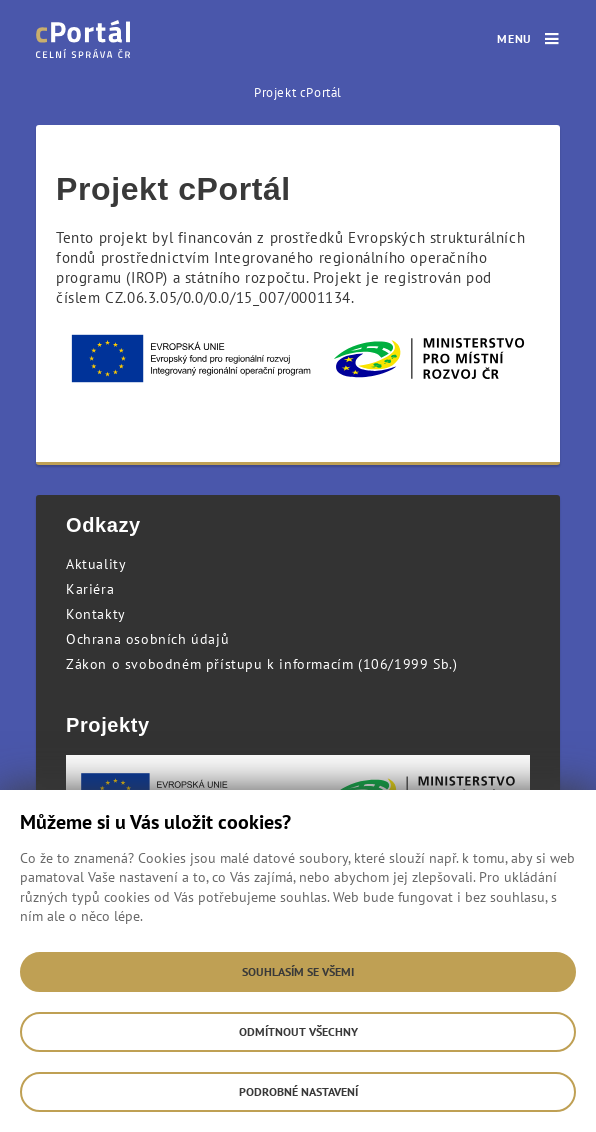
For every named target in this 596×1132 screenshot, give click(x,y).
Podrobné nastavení (298, 1091)
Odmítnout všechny (298, 1031)
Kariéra (90, 589)
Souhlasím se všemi (298, 971)
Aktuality (96, 564)
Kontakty (96, 614)
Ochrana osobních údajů (147, 639)
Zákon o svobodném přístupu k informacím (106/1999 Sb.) (261, 664)
